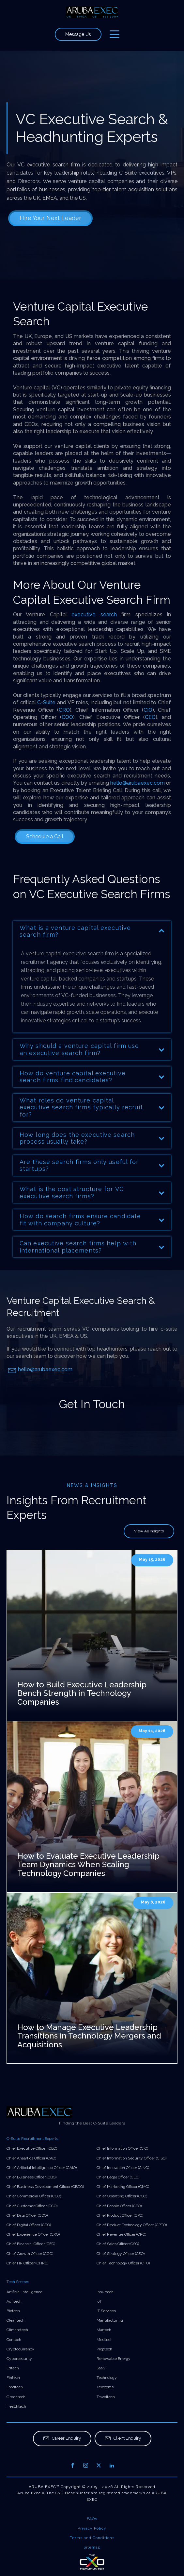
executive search (93, 614)
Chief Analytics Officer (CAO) (31, 2158)
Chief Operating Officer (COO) (122, 2196)
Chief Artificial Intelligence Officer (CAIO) (42, 2167)
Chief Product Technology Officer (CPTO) (132, 2225)
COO (67, 717)
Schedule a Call (44, 836)
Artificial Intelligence (24, 2292)
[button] (62, 2438)
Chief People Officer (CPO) (119, 2206)
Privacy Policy (92, 2528)
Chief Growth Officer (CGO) (30, 2253)
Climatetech (17, 2330)
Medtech (105, 2339)
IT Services (106, 2311)
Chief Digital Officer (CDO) (29, 2225)
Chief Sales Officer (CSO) (118, 2244)
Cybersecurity (19, 2358)
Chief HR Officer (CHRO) (27, 2263)
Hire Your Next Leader (50, 217)
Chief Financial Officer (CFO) (31, 2244)
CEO (150, 717)
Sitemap (92, 2547)
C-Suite (46, 702)
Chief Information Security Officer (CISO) (131, 2158)
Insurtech (105, 2292)
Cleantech (15, 2320)
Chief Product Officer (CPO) (120, 2215)
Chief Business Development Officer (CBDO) (45, 2186)
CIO (148, 710)
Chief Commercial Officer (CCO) (34, 2196)
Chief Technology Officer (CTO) (123, 2263)
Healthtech (16, 2406)
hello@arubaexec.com (137, 783)
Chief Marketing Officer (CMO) (123, 2186)
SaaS (101, 2368)
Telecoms (105, 2387)
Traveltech (106, 2397)
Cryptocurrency (20, 2349)
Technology (107, 2377)
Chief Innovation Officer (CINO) (123, 2167)
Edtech (13, 2368)
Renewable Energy (113, 2358)
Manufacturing (110, 2320)
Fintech (13, 2377)
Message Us (78, 34)
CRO (64, 710)
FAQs (92, 2518)
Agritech (14, 2301)
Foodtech (15, 2387)
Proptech (104, 2349)
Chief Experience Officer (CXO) (33, 2234)
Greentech (16, 2397)
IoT (99, 2301)
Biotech (13, 2311)
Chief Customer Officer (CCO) (32, 2206)
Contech (14, 2339)
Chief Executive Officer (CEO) (32, 2148)
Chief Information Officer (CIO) (122, 2148)
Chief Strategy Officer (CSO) (121, 2253)
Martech (104, 2330)
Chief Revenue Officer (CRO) (121, 2234)
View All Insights (149, 1531)
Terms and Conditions (92, 2537)
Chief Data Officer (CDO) (27, 2215)
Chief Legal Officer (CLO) (118, 2177)
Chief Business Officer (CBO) (31, 2177)
